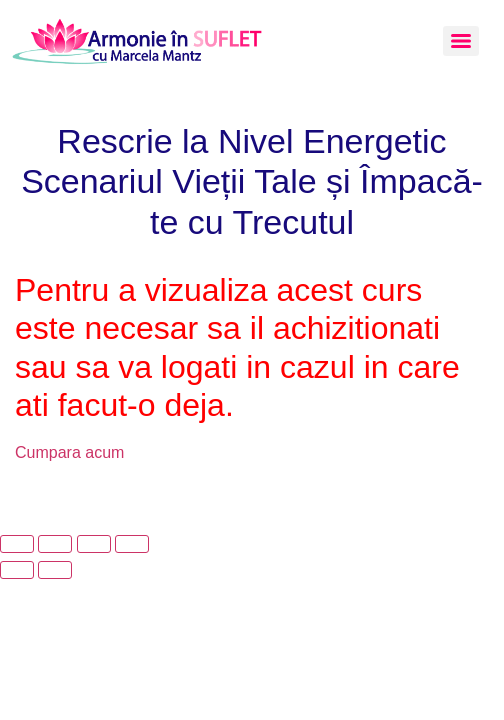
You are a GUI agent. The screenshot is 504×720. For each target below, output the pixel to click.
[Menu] (461, 41)
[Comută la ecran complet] (55, 544)
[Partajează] (94, 544)
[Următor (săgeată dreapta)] (55, 570)
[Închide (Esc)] (132, 544)
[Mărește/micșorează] (17, 544)
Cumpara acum (69, 452)
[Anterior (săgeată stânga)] (17, 570)
